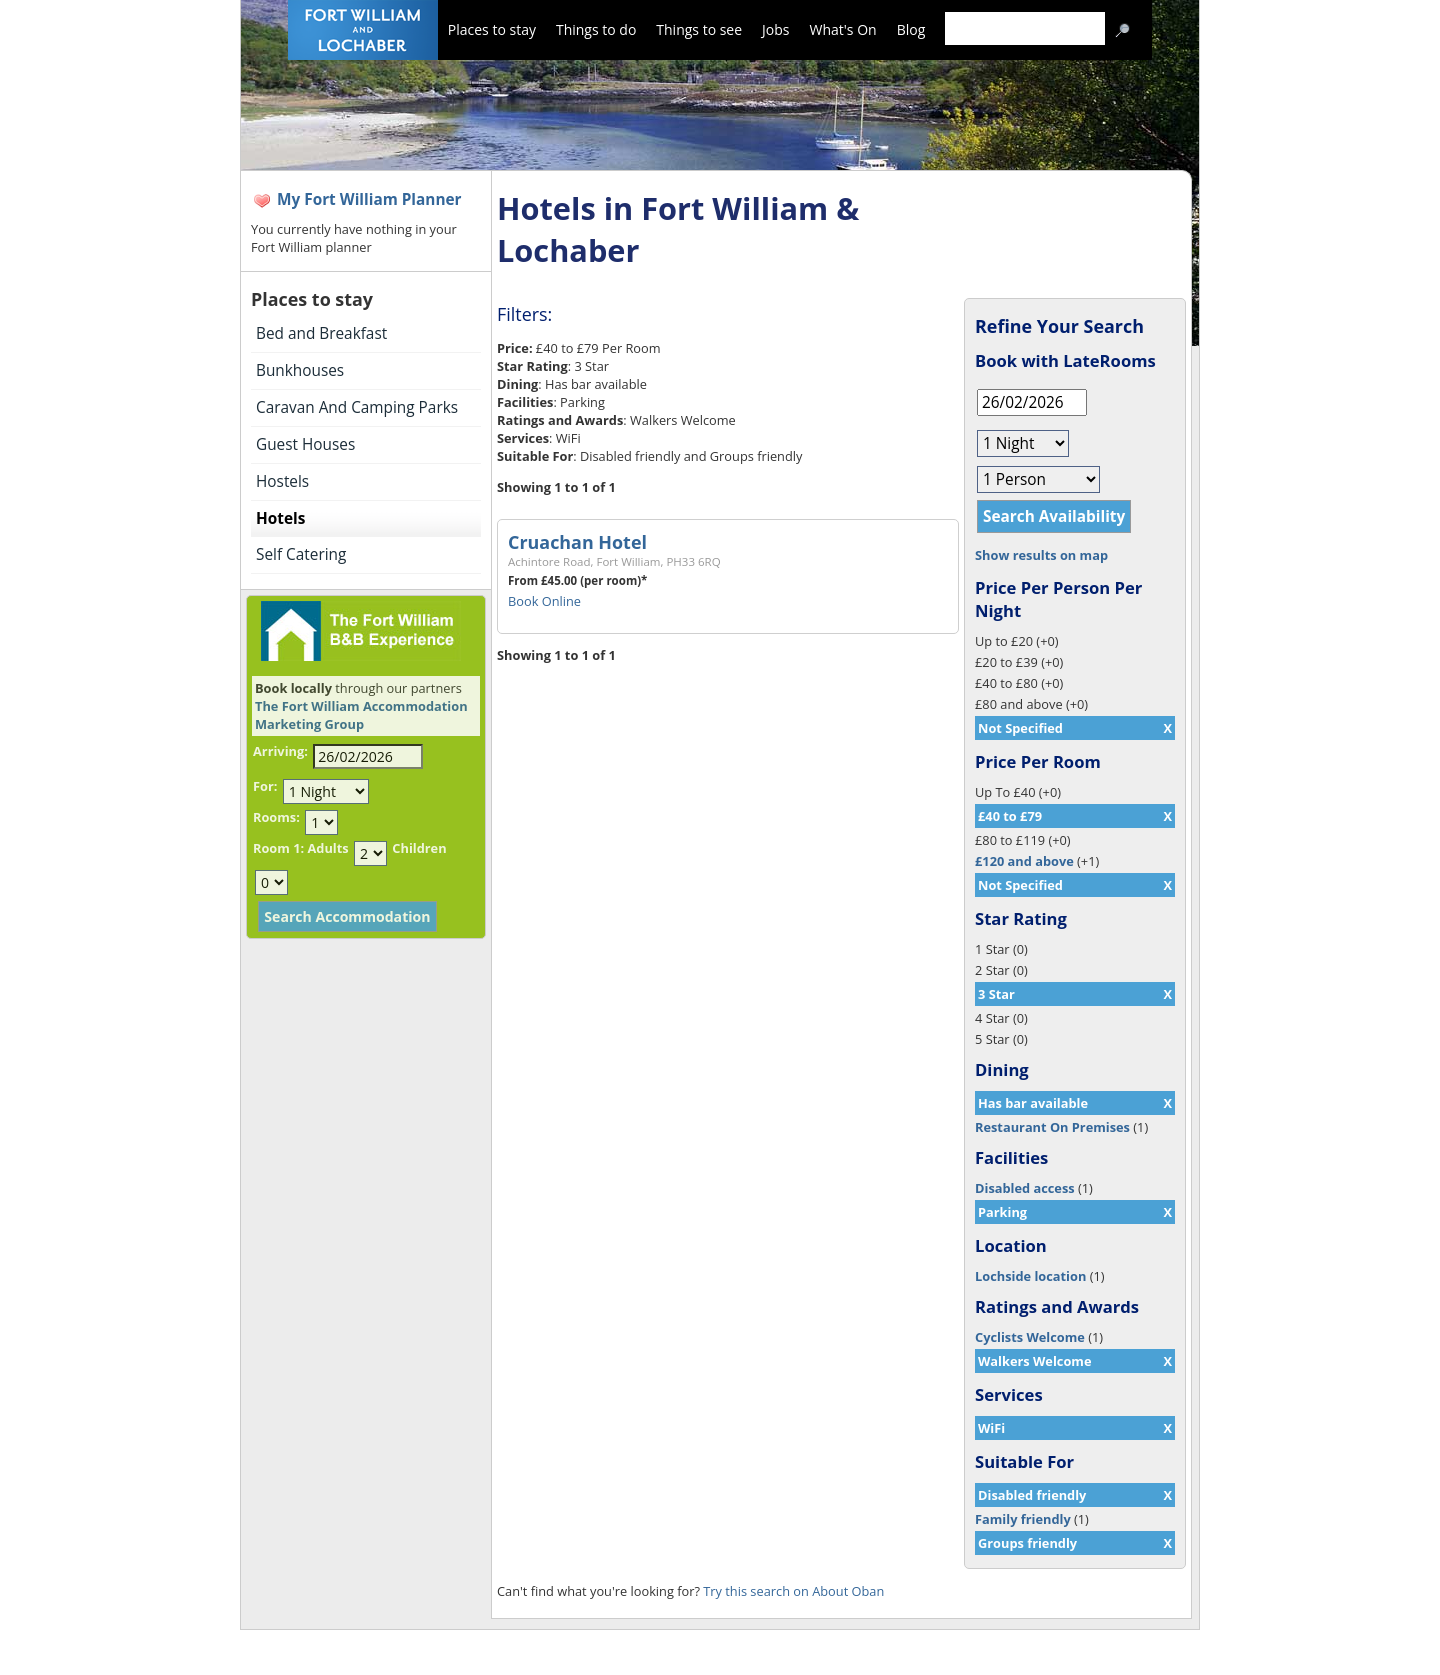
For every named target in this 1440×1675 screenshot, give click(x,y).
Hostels (282, 481)
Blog (911, 29)
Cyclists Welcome (1030, 1337)
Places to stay (492, 29)
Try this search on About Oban (793, 1591)
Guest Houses (305, 444)
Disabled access (1025, 1188)
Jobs (775, 29)
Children (419, 848)
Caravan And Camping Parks (357, 407)
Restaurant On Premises (1052, 1127)
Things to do (596, 29)
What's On (843, 29)
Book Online (544, 601)
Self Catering (301, 554)
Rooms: (276, 817)
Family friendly (1023, 1519)
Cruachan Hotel (577, 542)
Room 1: (278, 848)
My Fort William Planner (369, 199)
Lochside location (1030, 1276)
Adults (327, 848)
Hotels (280, 518)
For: (265, 786)
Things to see (699, 29)
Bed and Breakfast (321, 333)
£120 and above (1024, 861)
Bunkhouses (300, 370)
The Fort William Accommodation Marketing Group (361, 715)
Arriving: (280, 751)
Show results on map (1041, 555)
